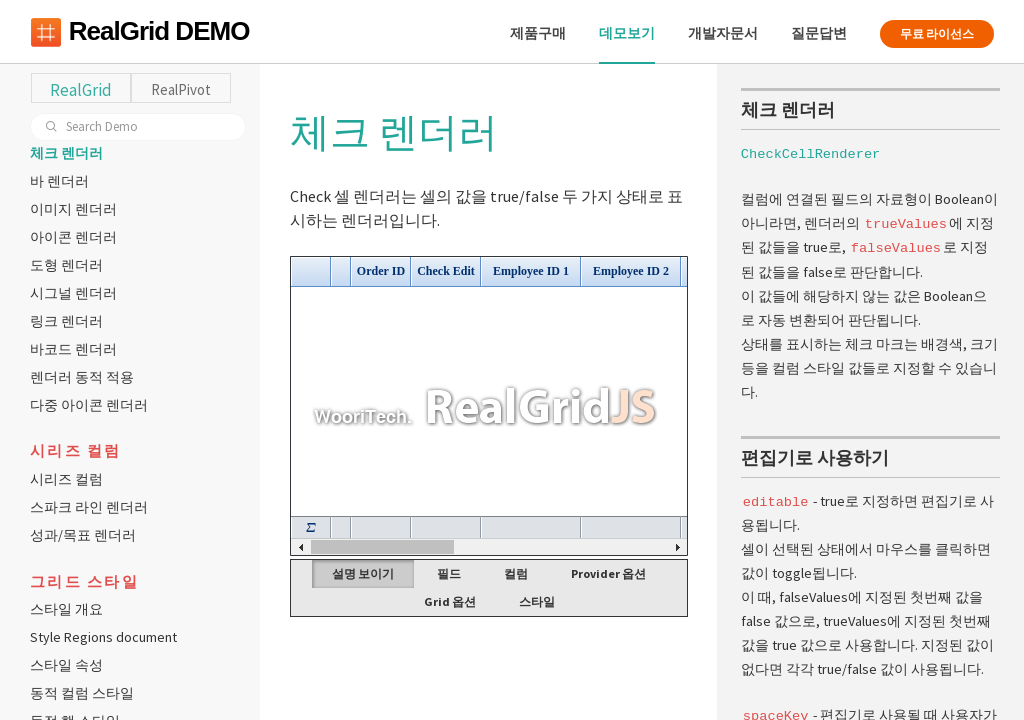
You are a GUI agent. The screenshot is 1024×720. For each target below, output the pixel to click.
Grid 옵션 (450, 601)
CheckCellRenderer (810, 152)
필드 (449, 573)
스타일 (537, 601)
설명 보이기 (363, 573)
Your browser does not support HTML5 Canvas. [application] (489, 406)
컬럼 (516, 573)
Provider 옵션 (608, 573)
